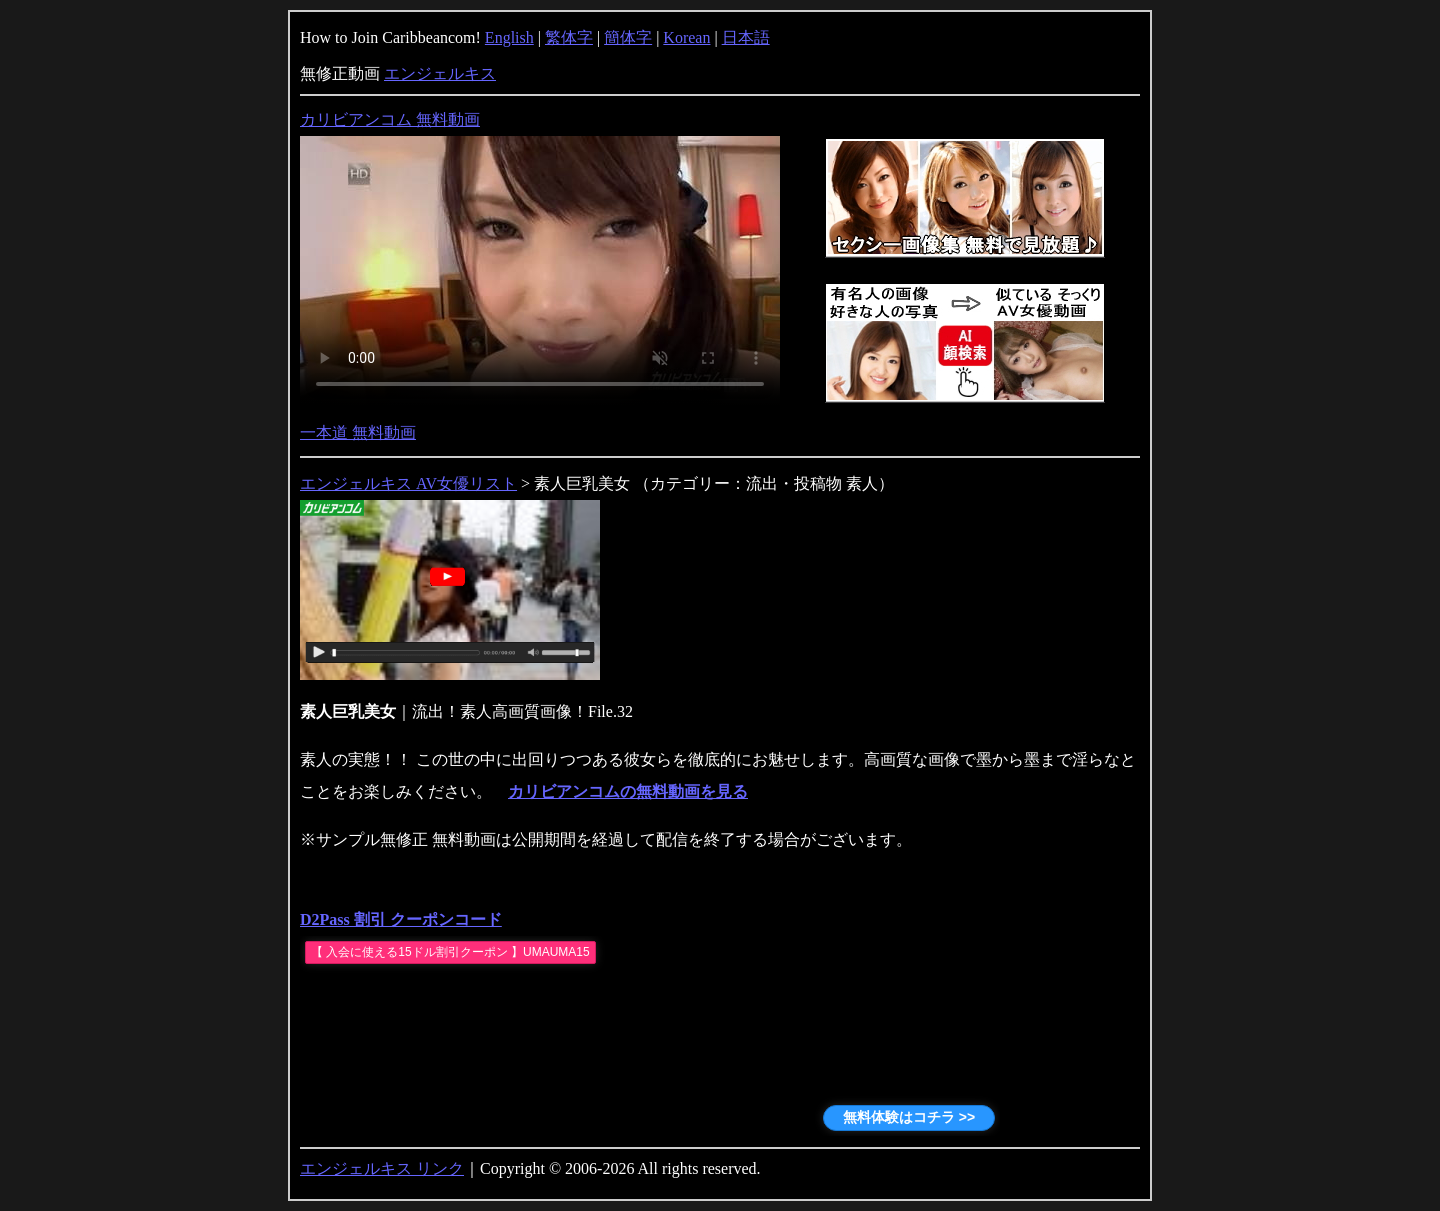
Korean (686, 37)
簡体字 (628, 37)
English (509, 37)
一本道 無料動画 (358, 432)
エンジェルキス (440, 73)
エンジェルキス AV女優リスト (408, 483)
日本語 (746, 37)
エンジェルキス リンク (382, 1168)
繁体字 (569, 37)
